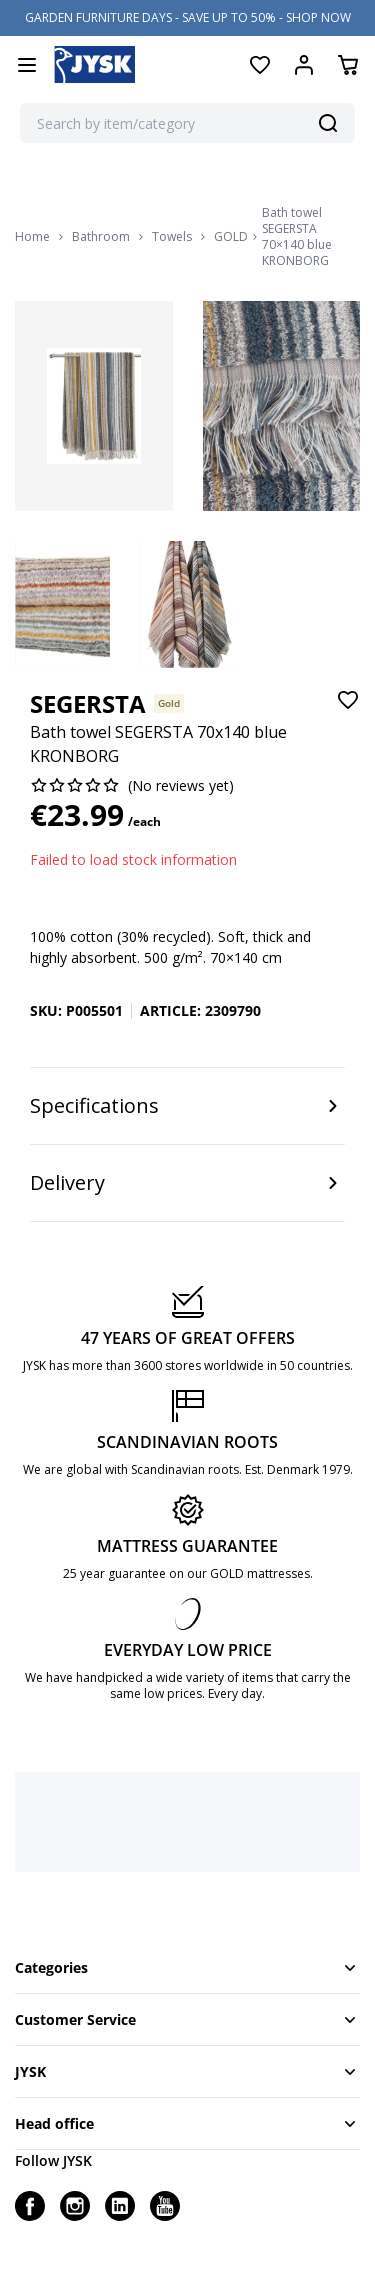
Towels (172, 237)
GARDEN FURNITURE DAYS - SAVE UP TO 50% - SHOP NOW (188, 17)
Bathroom (101, 237)
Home (32, 237)
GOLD (231, 237)
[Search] (328, 123)
